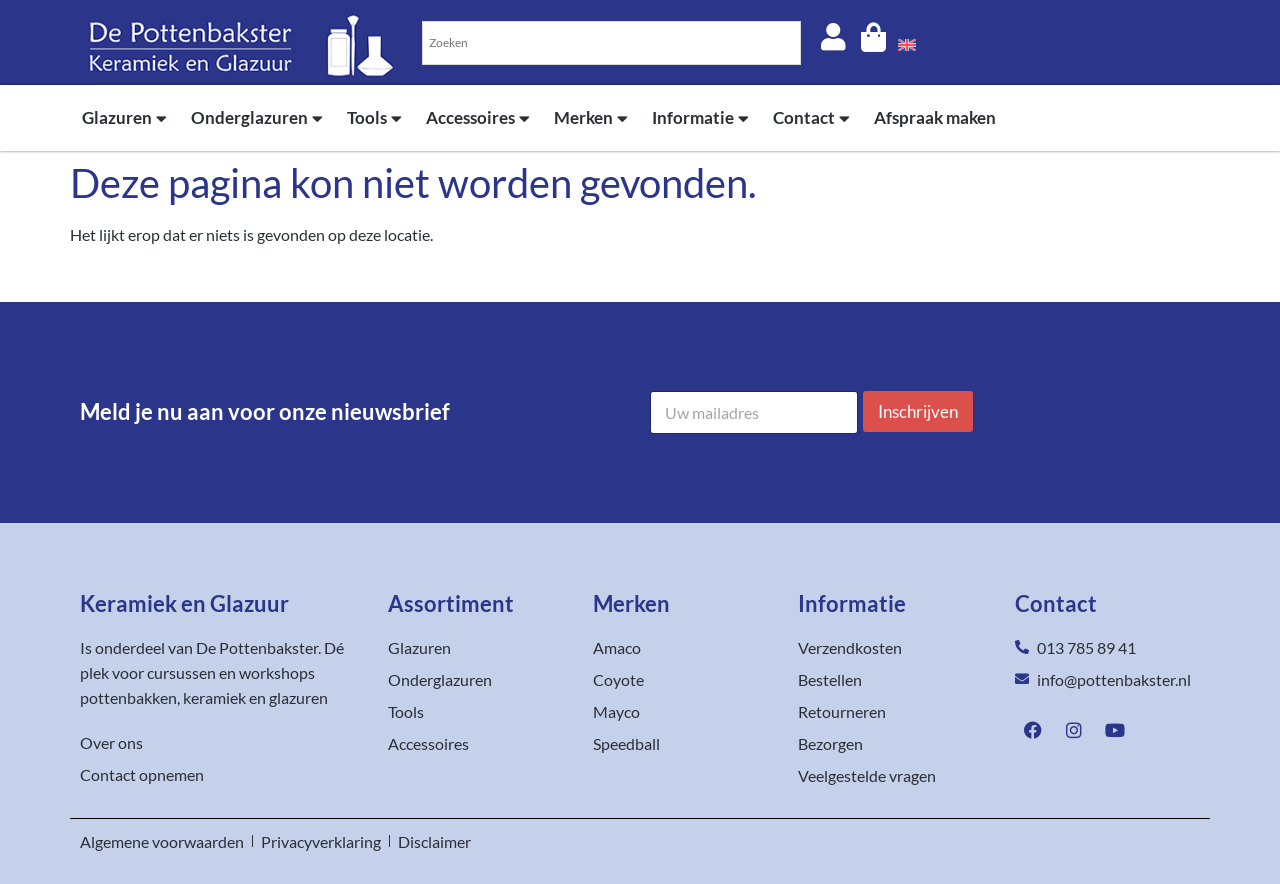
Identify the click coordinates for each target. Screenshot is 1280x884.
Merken (591, 118)
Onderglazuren (257, 118)
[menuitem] (907, 43)
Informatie (700, 118)
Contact (811, 118)
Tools (374, 118)
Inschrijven (918, 411)
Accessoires (478, 118)
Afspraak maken (935, 117)
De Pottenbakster (257, 647)
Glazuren (124, 118)
